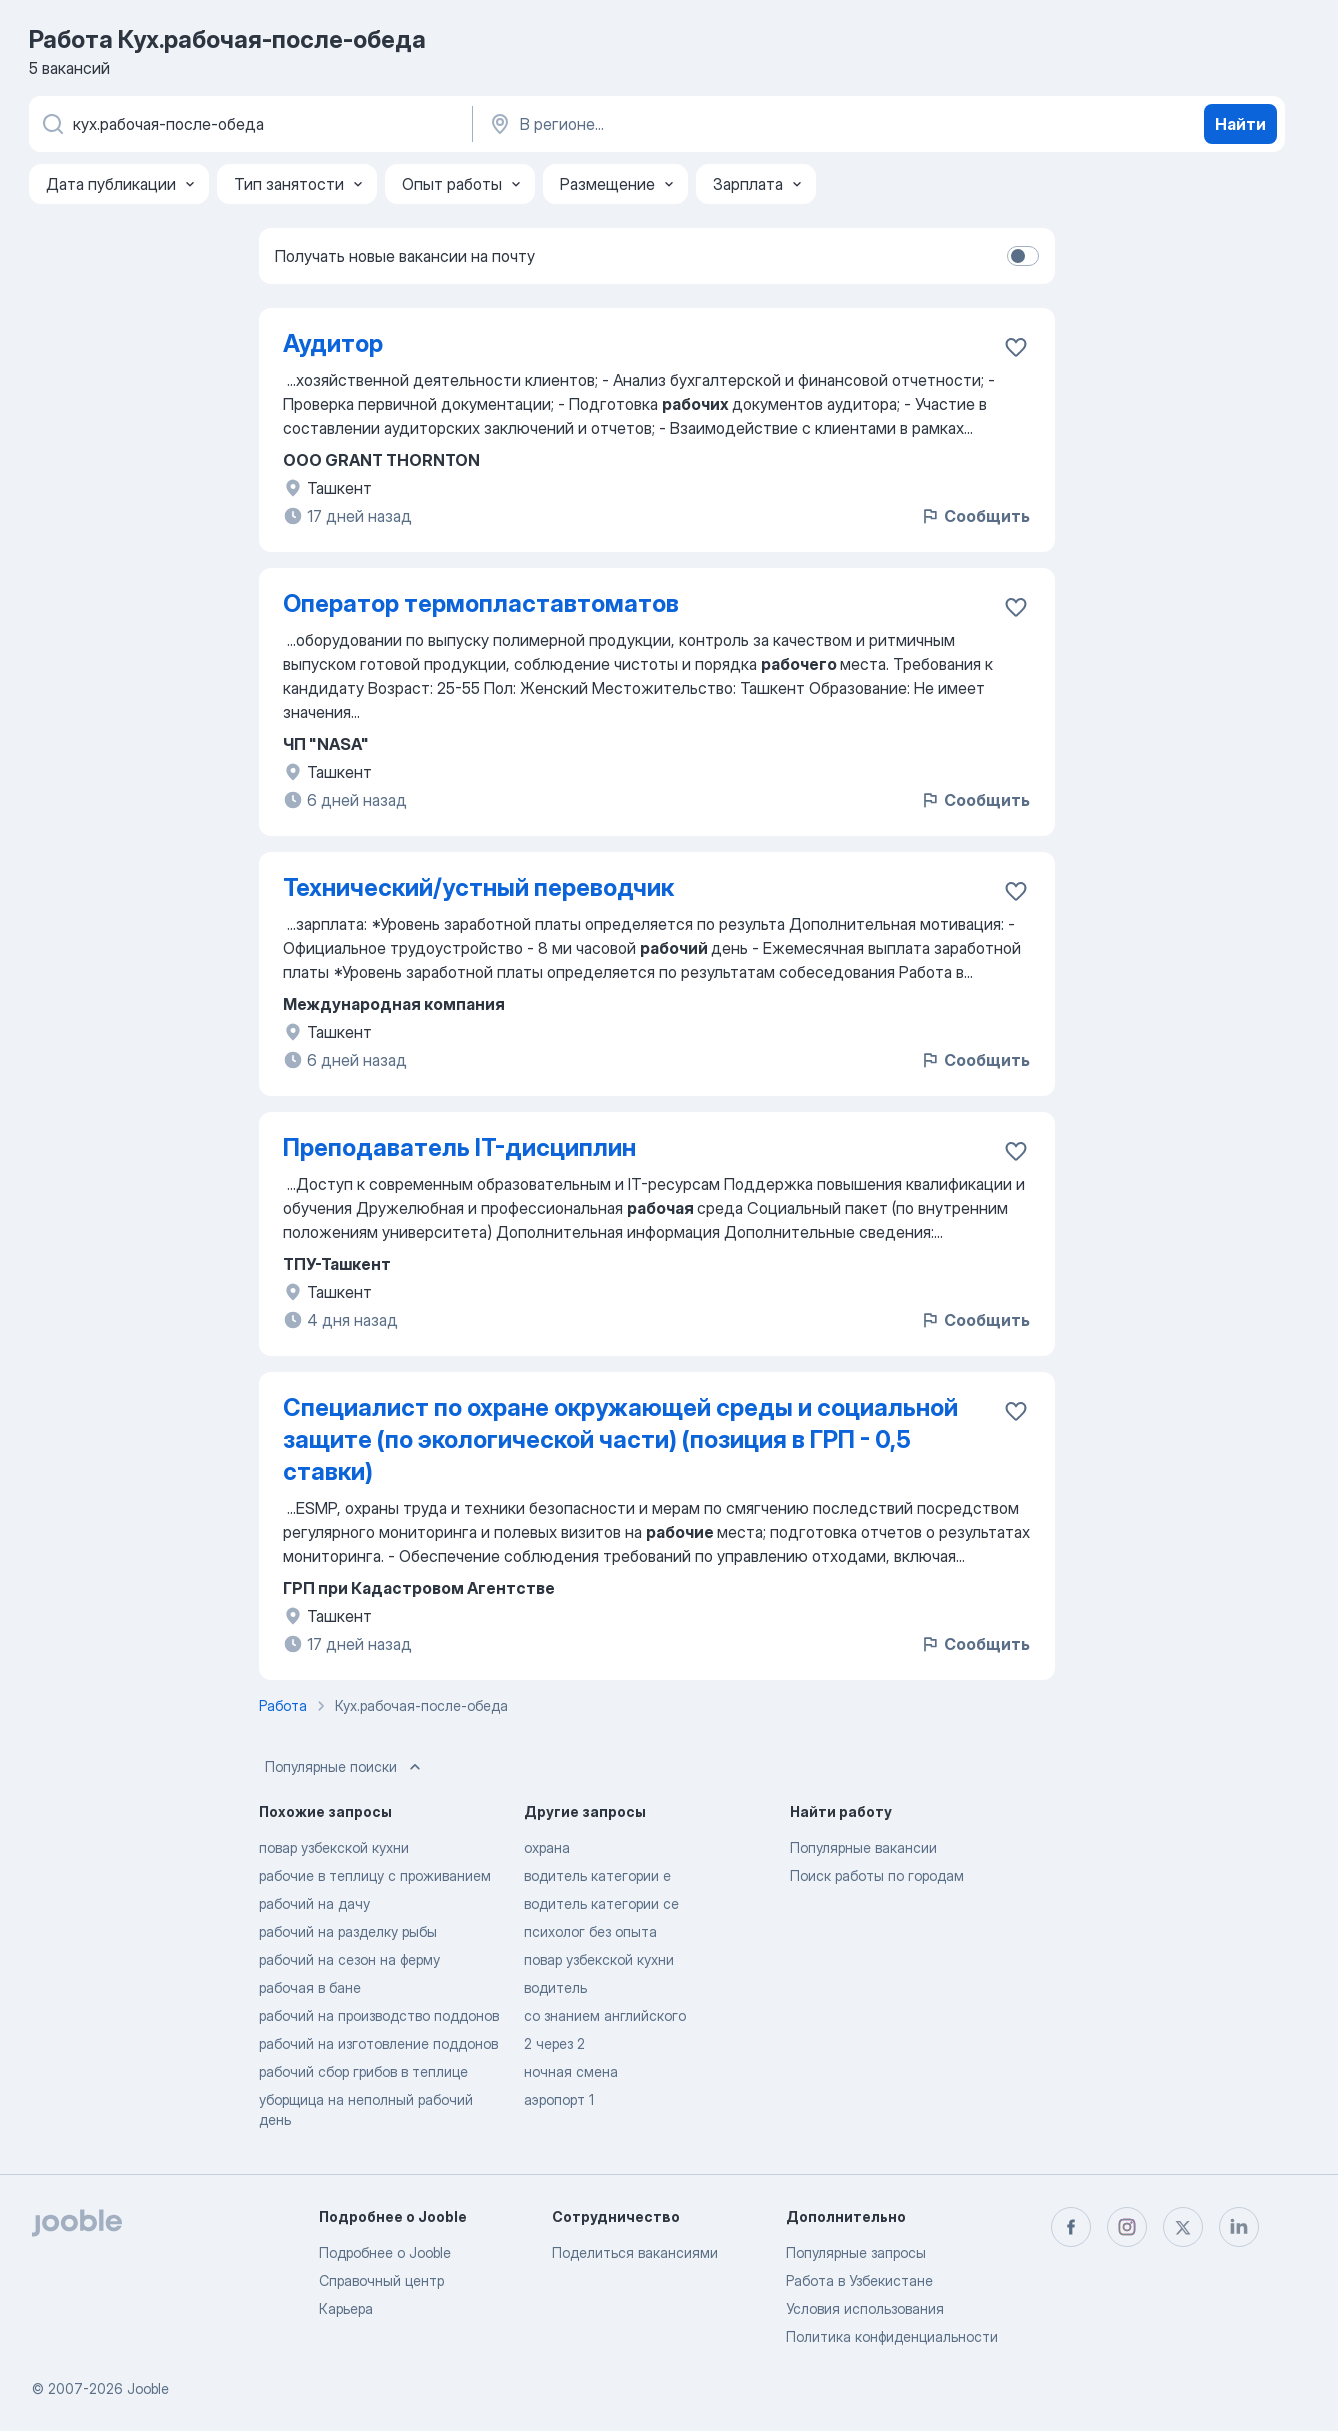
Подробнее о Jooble (385, 2252)
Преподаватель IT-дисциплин (459, 1147)
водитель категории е (597, 1875)
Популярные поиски (345, 1767)
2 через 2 (554, 2043)
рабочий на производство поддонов (379, 2015)
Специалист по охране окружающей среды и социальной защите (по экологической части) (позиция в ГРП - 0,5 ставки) (620, 1439)
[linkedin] (1239, 2227)
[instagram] (1127, 2227)
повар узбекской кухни (334, 1847)
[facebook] (1071, 2227)
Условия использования (865, 2308)
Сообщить (975, 516)
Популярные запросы (856, 2252)
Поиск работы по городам (877, 1875)
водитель (555, 1987)
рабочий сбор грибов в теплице (363, 2071)
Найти (1240, 124)
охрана (547, 1847)
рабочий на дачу (314, 1903)
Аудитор (333, 343)
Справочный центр (381, 2280)
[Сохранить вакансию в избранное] (1016, 347)
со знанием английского (605, 2015)
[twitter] (1183, 2227)
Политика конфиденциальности (892, 2336)
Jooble (148, 2388)
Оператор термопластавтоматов (481, 603)
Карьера (346, 2308)
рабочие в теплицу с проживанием (375, 1875)
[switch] (1023, 256)
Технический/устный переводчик (478, 887)
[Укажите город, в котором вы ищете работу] (696, 124)
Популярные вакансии (863, 1847)
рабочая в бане (310, 1987)
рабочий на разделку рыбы (348, 1931)
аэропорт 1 (559, 2099)
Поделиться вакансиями (635, 2252)
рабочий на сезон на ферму (349, 1959)
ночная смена (571, 2071)
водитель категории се (601, 1903)
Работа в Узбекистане (859, 2280)
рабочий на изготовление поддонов (378, 2043)
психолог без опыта (590, 1931)
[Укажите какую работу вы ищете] (249, 124)
